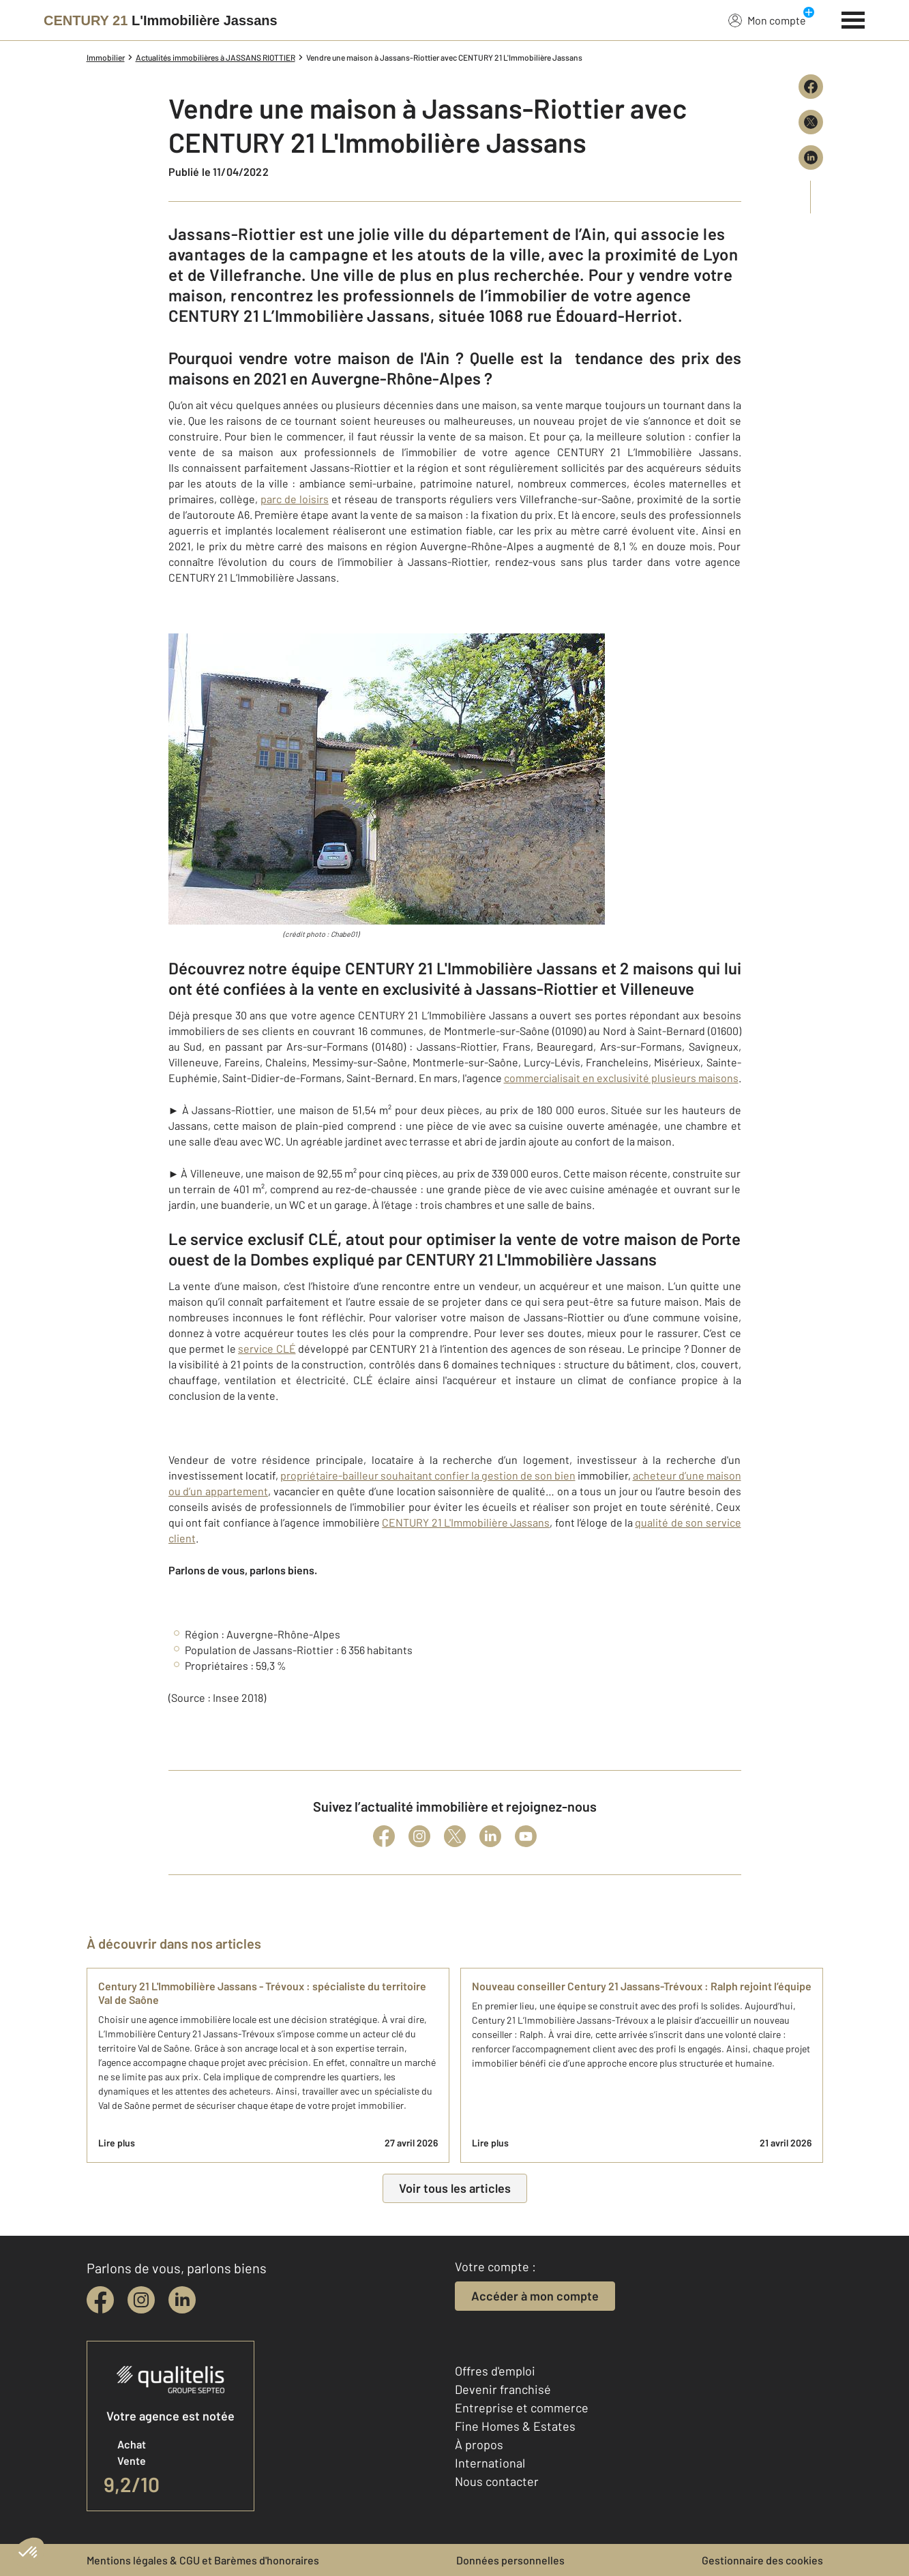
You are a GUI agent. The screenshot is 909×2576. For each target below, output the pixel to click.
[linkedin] (182, 2299)
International (490, 2462)
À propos (479, 2444)
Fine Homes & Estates (515, 2425)
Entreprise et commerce (521, 2407)
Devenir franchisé (503, 2389)
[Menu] (853, 18)
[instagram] (141, 2299)
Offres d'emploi (495, 2370)
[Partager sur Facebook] (811, 86)
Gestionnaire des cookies (762, 2559)
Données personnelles (510, 2559)
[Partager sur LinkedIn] (811, 157)
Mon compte (767, 19)
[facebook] (100, 2299)
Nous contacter (497, 2481)
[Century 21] (161, 20)
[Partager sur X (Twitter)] (811, 122)
